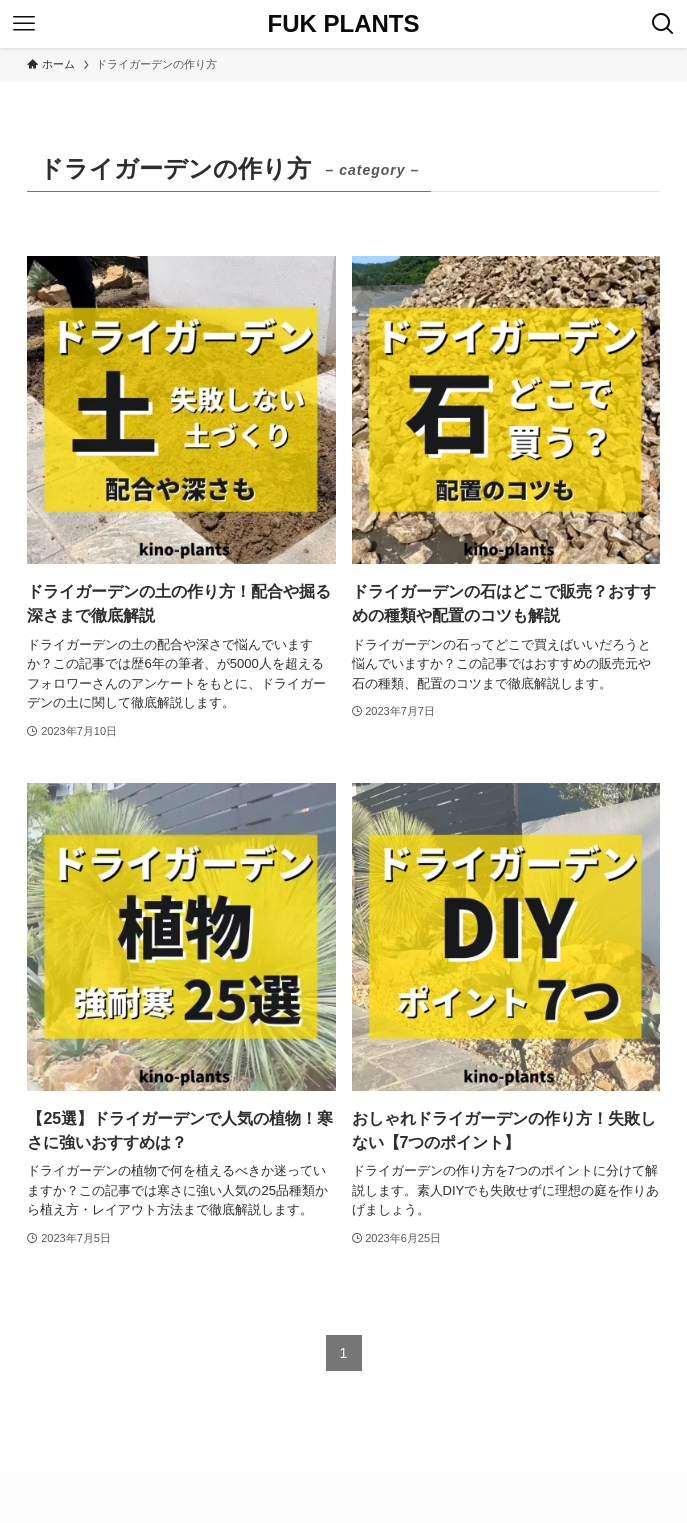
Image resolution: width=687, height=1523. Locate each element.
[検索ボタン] (663, 24)
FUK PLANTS (344, 24)
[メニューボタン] (24, 24)
